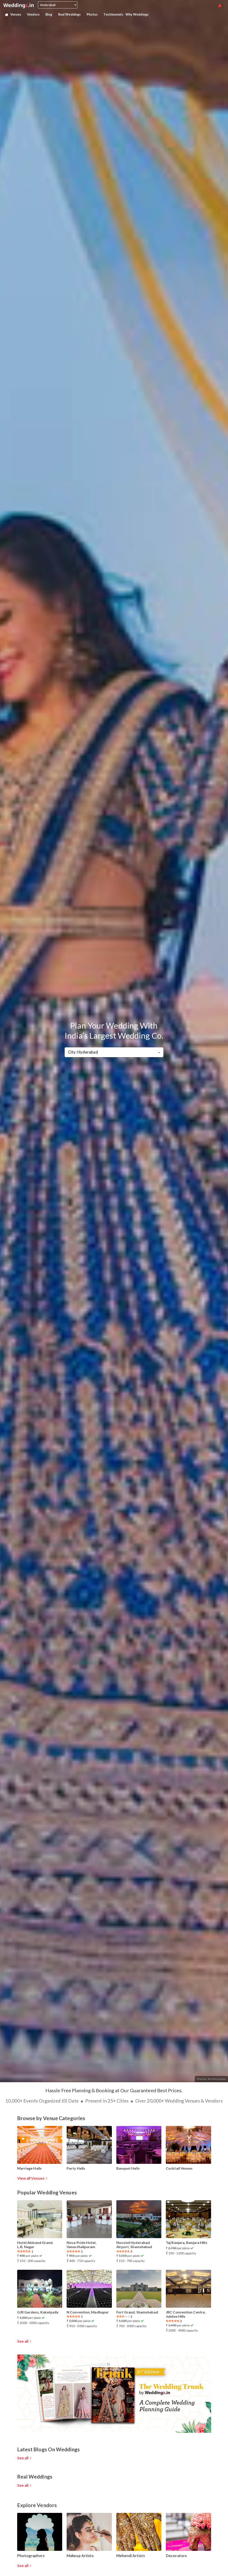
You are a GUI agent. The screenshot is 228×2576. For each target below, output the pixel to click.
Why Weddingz (138, 14)
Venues (17, 14)
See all (23, 2341)
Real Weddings (71, 14)
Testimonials (113, 14)
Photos (94, 14)
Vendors (35, 14)
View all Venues (31, 2178)
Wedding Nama (217, 2079)
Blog (50, 14)
